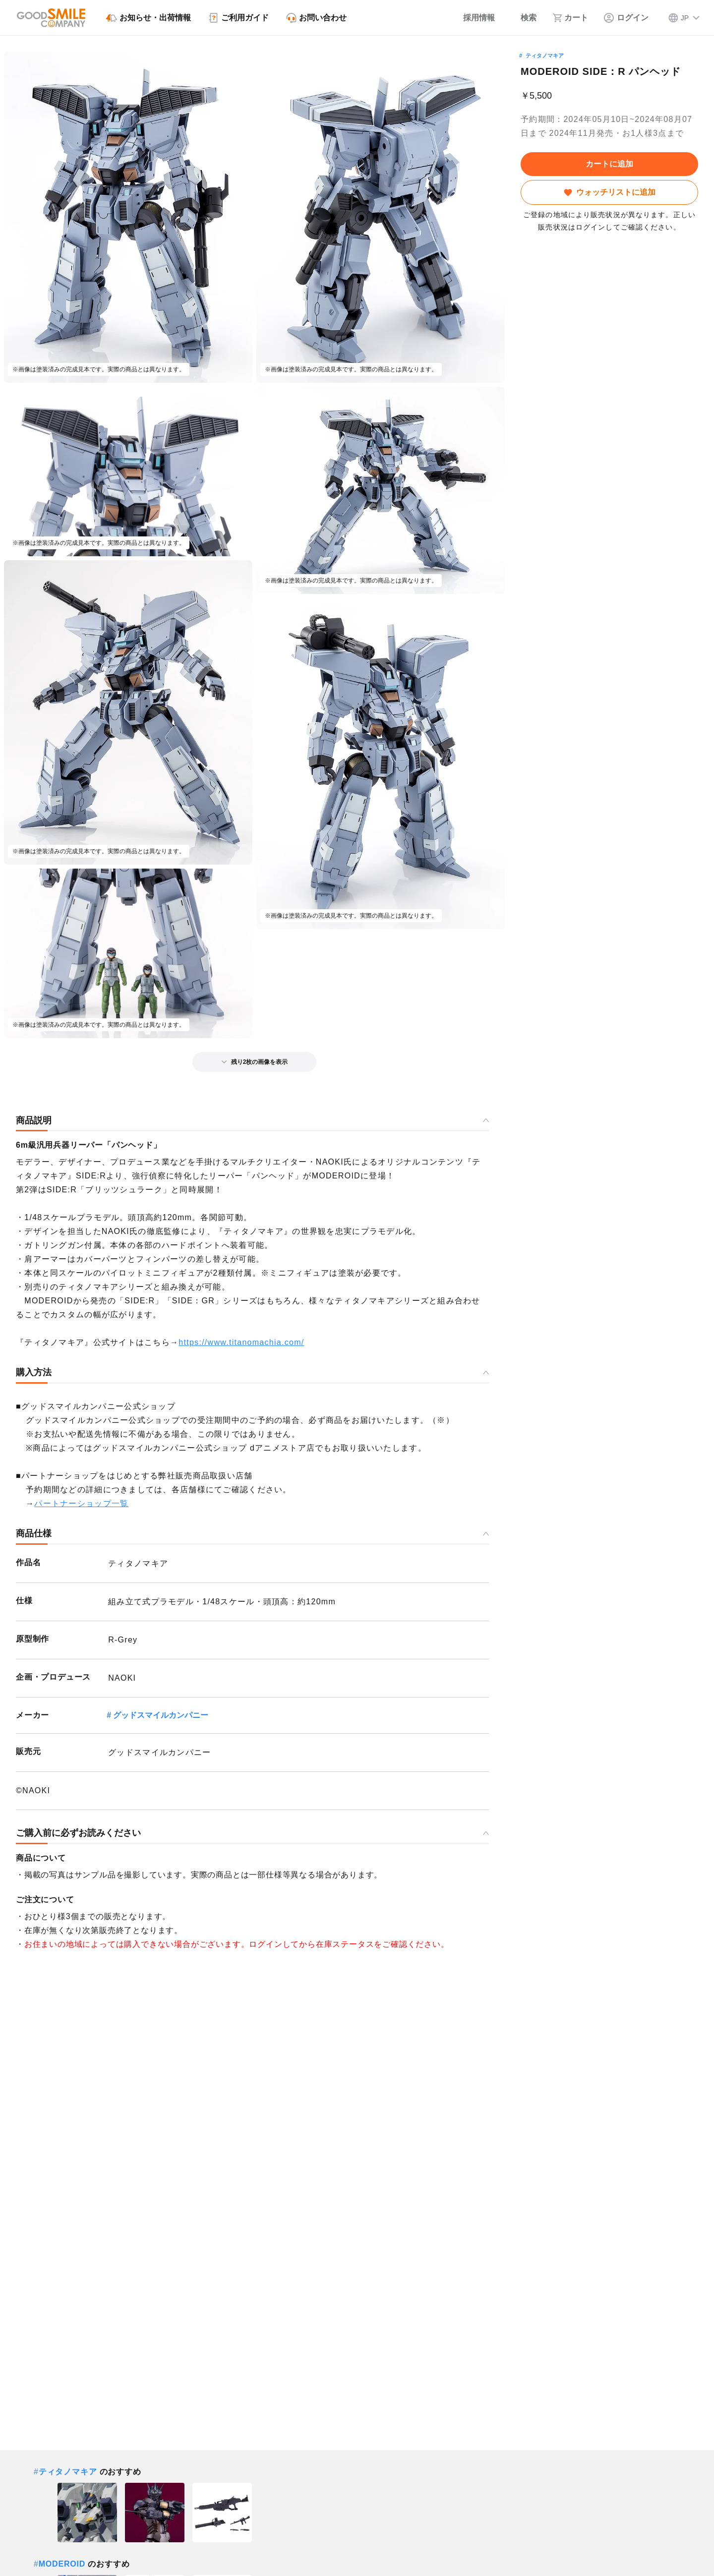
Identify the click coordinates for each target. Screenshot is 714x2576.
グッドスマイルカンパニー (160, 1715)
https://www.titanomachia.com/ (241, 1342)
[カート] (570, 18)
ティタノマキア (545, 56)
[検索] (523, 18)
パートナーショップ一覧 (81, 1503)
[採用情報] (472, 18)
